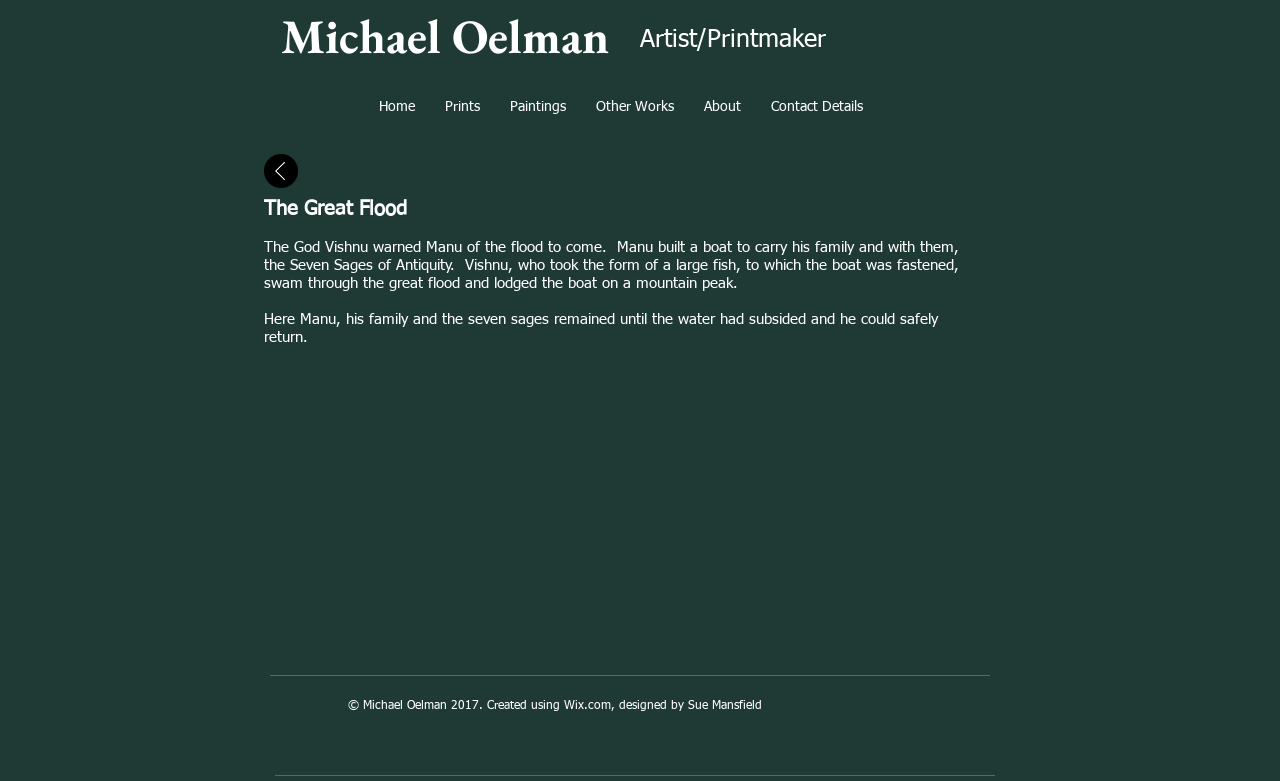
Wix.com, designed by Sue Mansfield (663, 706)
